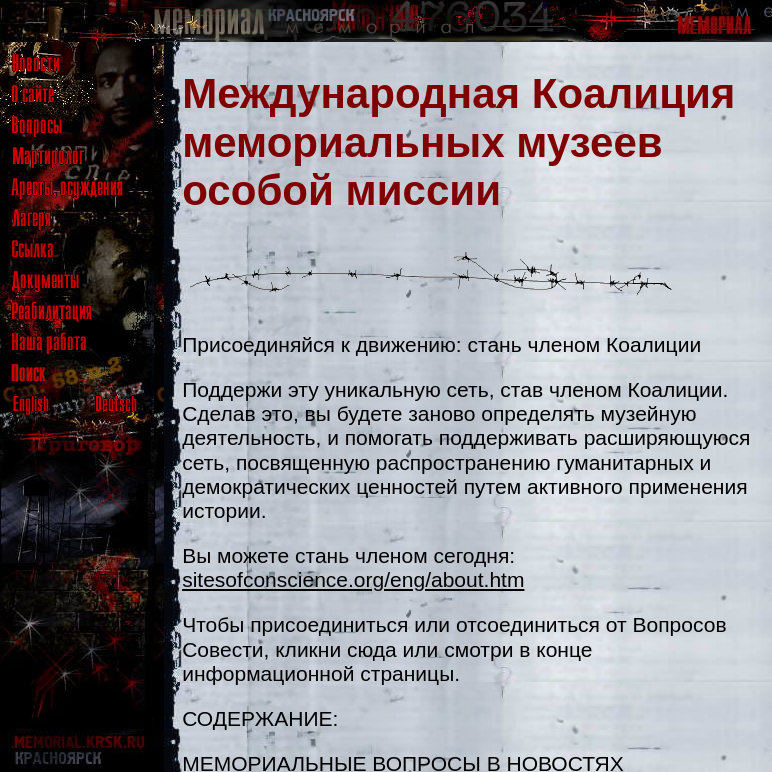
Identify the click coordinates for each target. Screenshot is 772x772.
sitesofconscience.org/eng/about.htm (353, 579)
